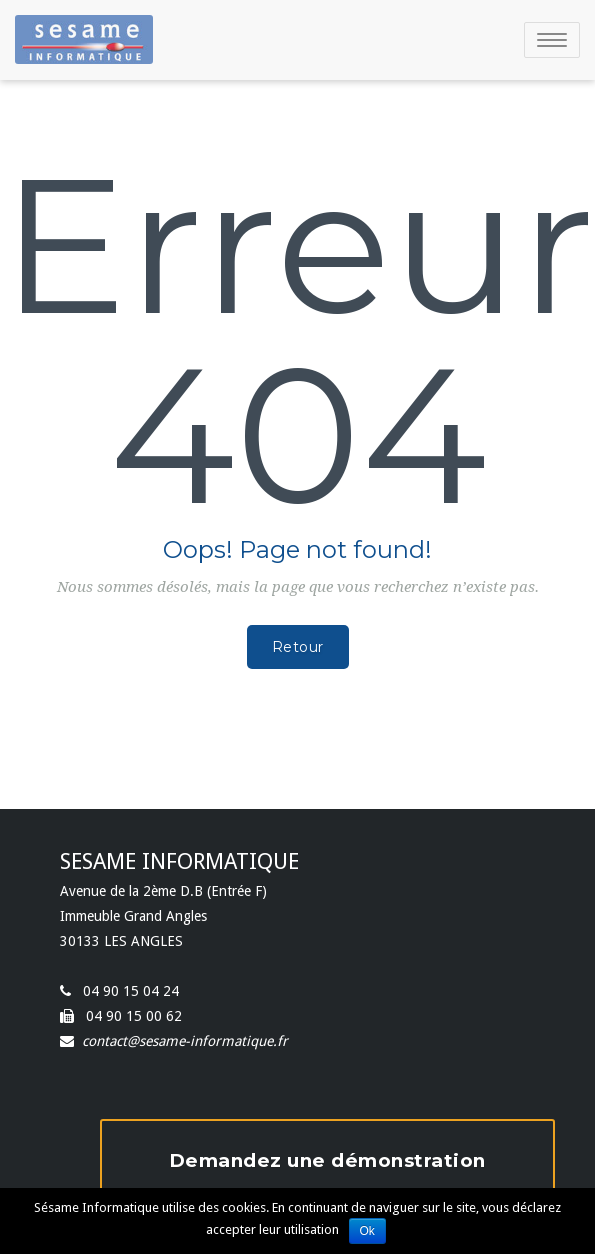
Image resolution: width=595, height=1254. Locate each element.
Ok (367, 1231)
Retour (298, 647)
